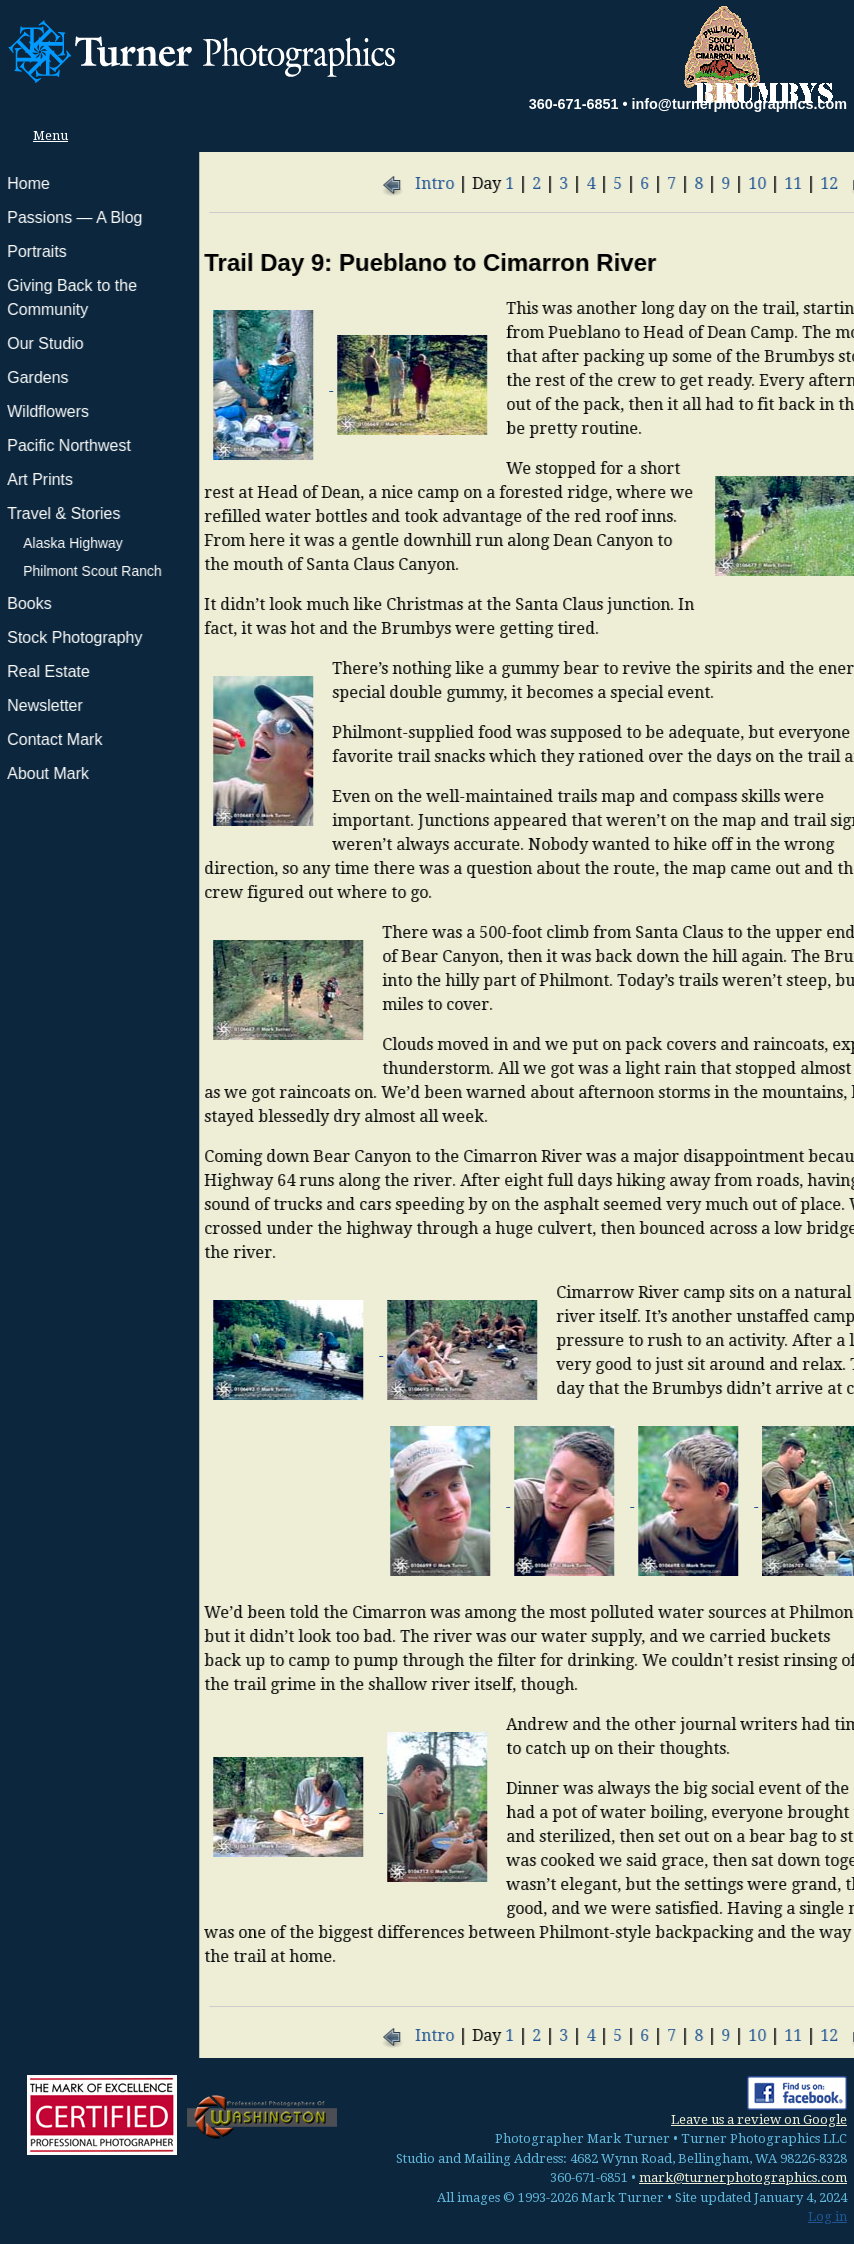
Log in (827, 2216)
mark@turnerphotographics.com (743, 2177)
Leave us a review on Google (759, 2119)
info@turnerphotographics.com (739, 104)
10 (558, 183)
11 (594, 183)
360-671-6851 (574, 104)
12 (630, 183)
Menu (45, 135)
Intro (235, 183)
